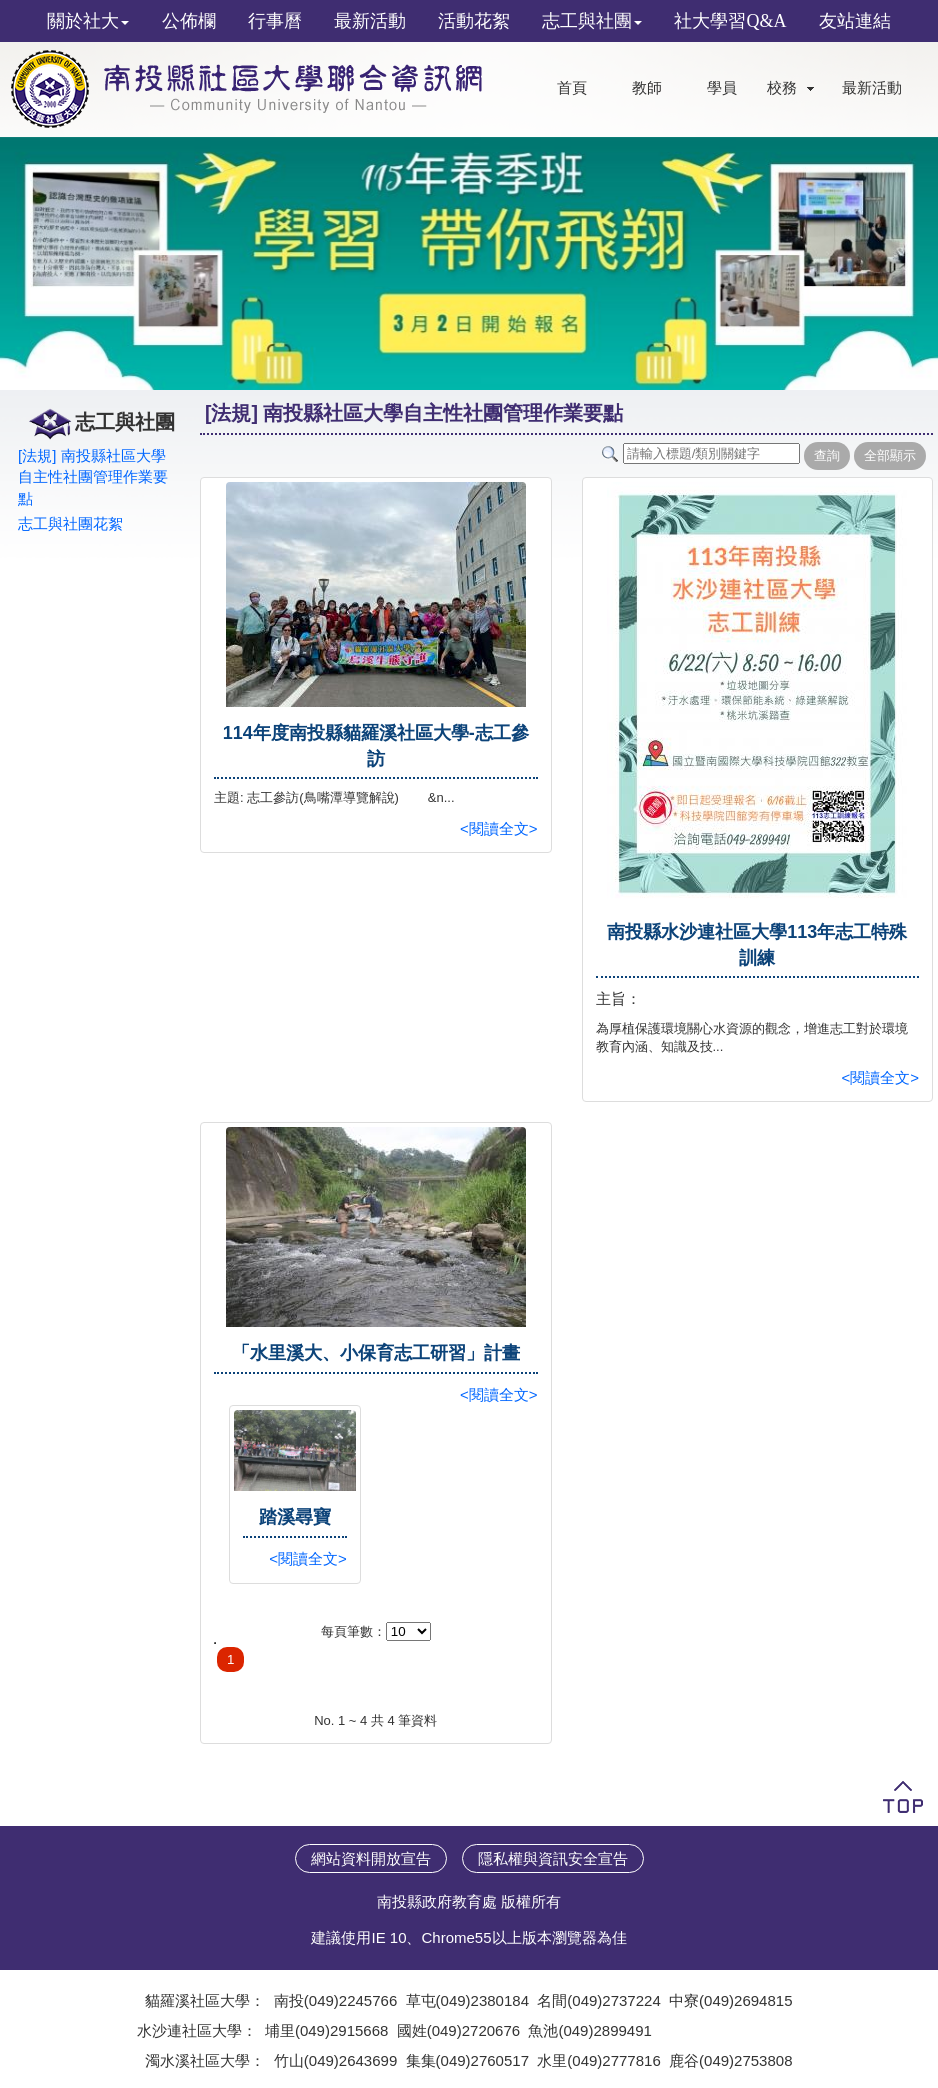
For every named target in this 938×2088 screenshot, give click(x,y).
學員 (722, 88)
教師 (647, 88)
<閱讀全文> (499, 828)
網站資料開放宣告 (371, 1858)
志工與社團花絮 (70, 523)
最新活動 (872, 88)
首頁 (572, 88)
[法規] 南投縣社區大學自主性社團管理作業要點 (93, 477)
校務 (782, 88)
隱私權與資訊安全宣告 (553, 1858)
